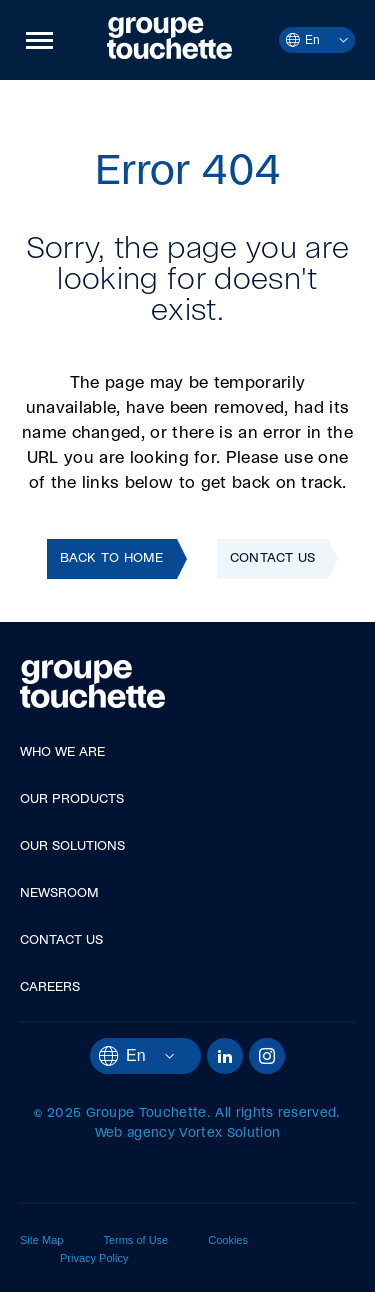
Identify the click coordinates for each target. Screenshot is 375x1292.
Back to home (112, 558)
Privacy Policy (94, 1258)
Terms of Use (135, 1240)
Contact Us (273, 558)
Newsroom (59, 893)
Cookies (228, 1240)
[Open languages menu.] (334, 40)
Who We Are (62, 752)
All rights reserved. (277, 1113)
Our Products (72, 799)
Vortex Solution (229, 1133)
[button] (39, 40)
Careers (50, 987)
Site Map (41, 1240)
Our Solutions (72, 846)
